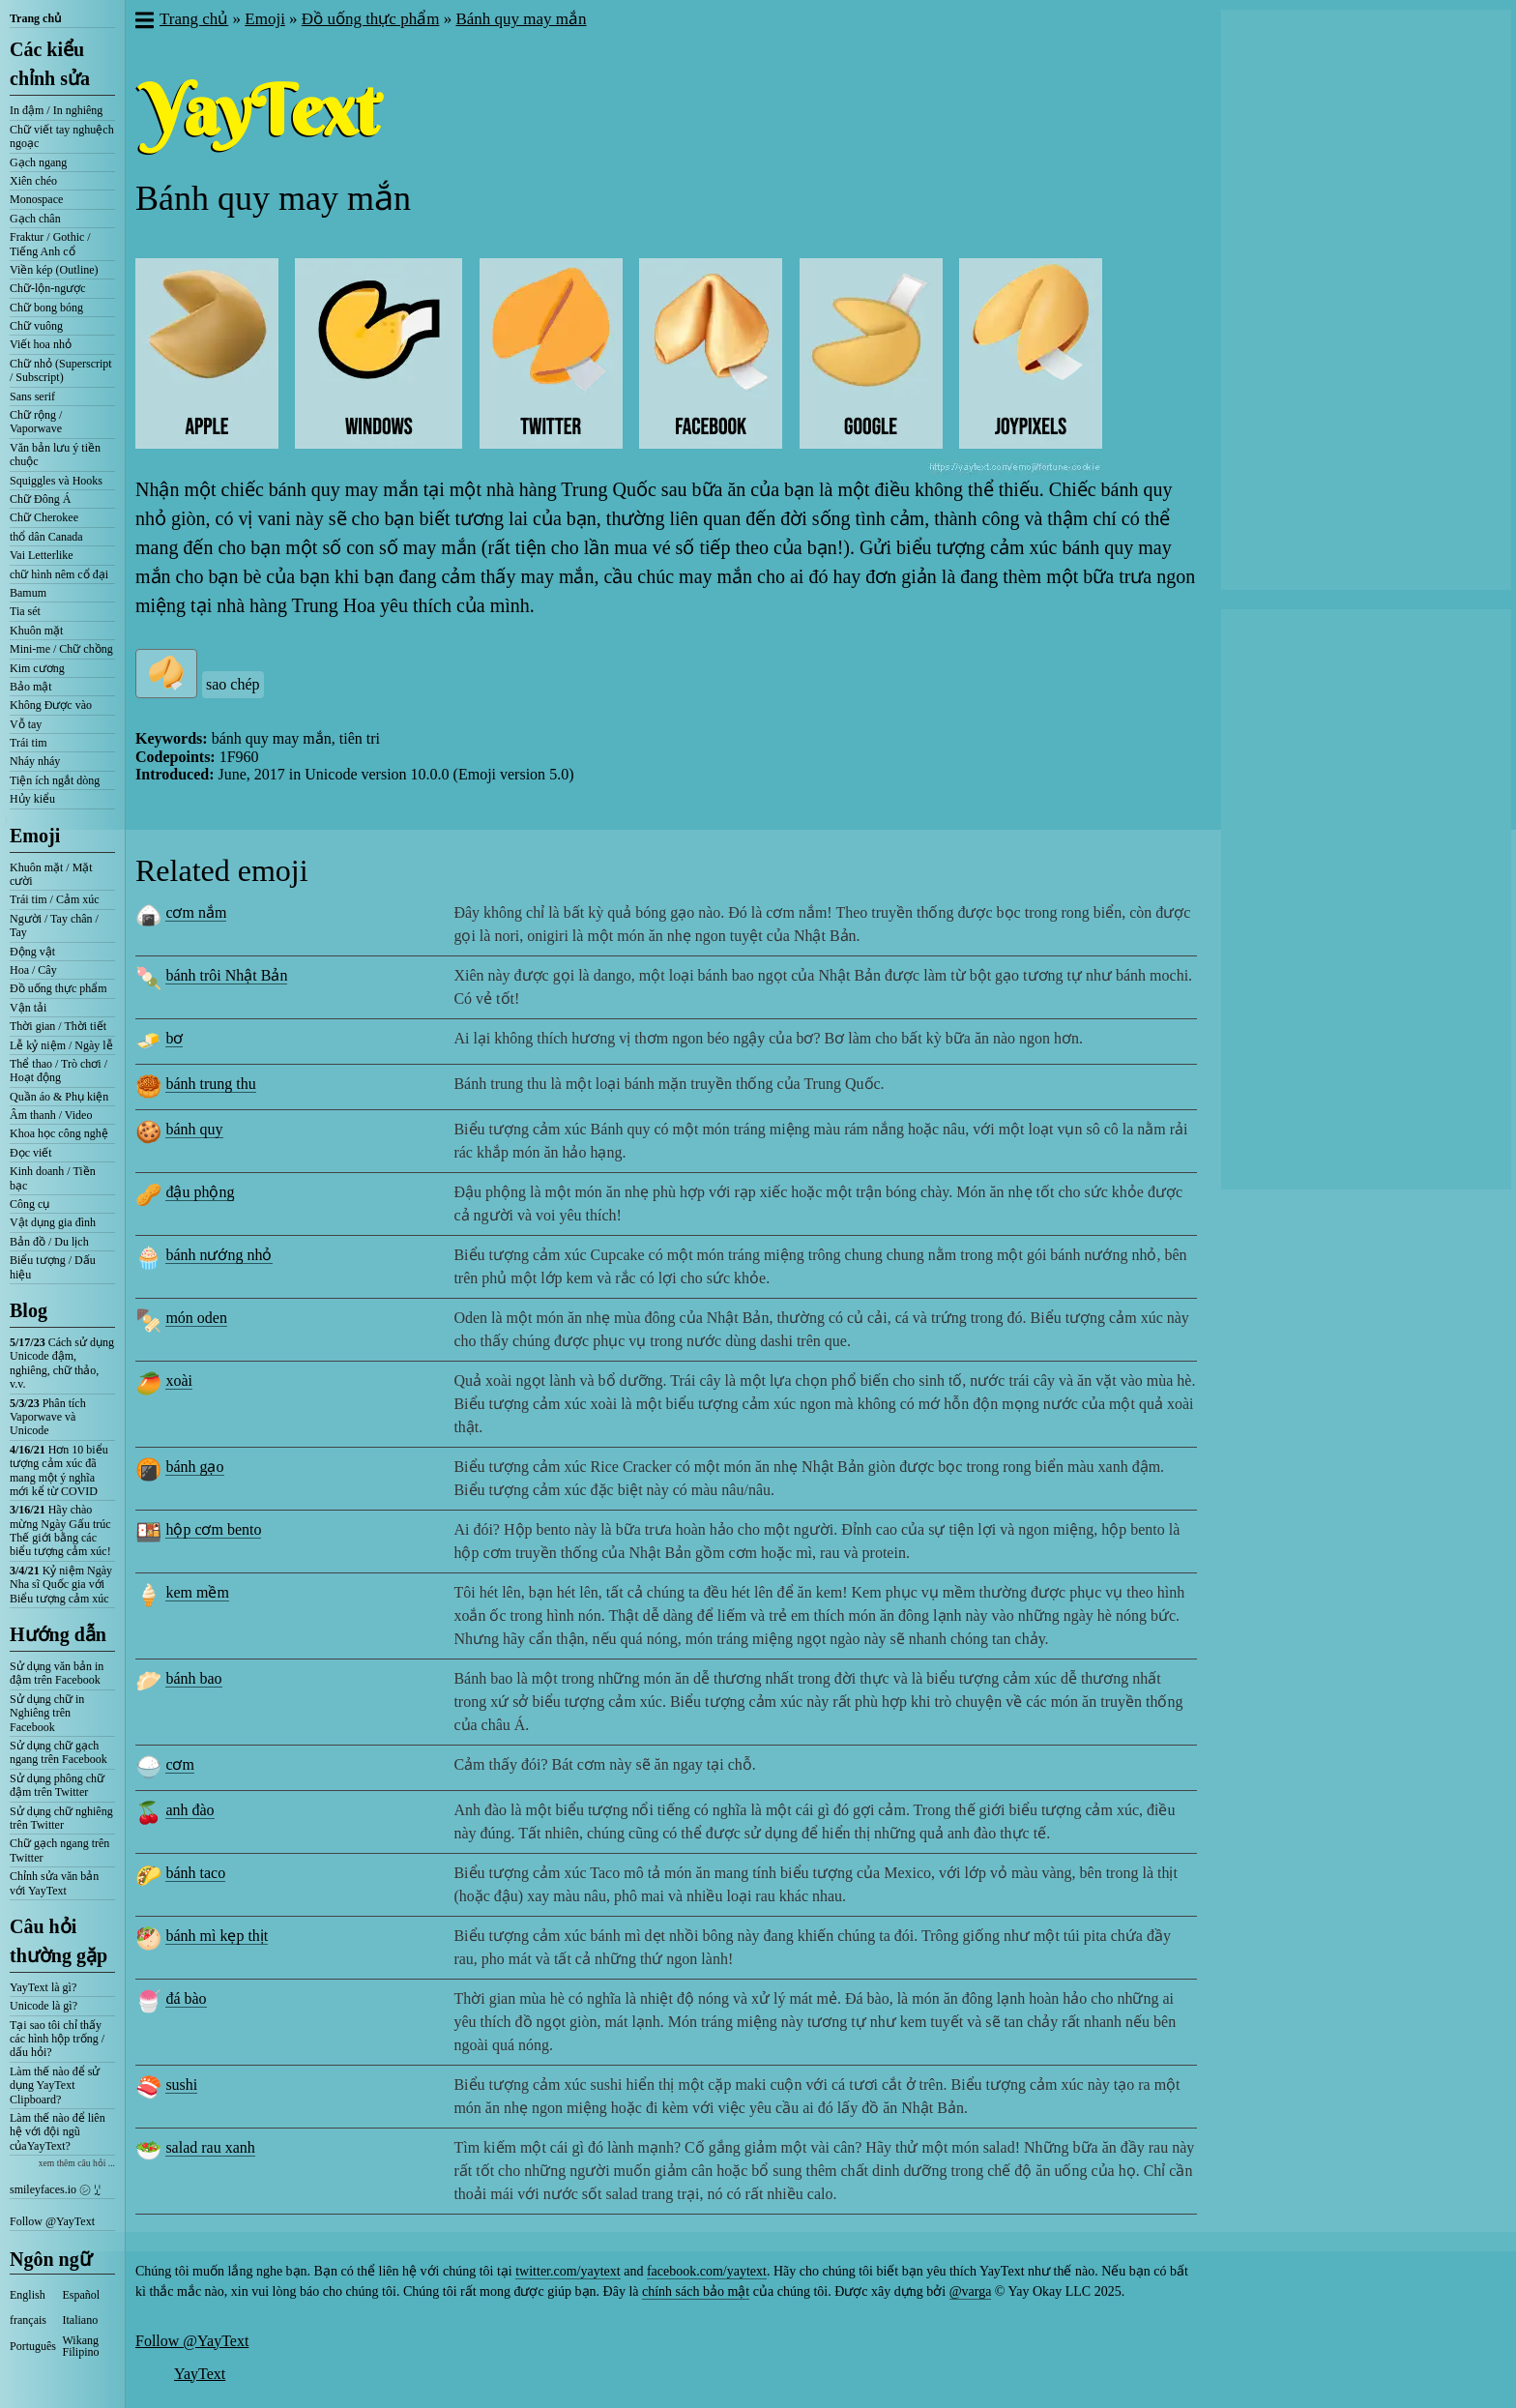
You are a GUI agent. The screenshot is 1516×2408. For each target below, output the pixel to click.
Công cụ (29, 1204)
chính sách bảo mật (695, 2291)
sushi (181, 2084)
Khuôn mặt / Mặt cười (51, 874)
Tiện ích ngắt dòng (55, 780)
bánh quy (193, 1129)
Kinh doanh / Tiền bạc (53, 1177)
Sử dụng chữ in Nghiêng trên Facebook (47, 1713)
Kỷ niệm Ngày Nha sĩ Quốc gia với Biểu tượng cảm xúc (61, 1584)
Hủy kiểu (32, 799)
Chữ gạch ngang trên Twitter (59, 1850)
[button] (143, 22)
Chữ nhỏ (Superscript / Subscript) (61, 370)
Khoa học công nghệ (59, 1133)
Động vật (32, 951)
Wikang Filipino (81, 2346)
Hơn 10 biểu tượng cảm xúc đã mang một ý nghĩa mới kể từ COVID (59, 1470)
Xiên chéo (33, 181)
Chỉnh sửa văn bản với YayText (54, 1882)
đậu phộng (199, 1192)
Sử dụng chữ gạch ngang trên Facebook (58, 1752)
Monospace (36, 199)
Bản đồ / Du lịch (49, 1241)
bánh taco (195, 1873)
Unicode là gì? (43, 2005)
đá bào (185, 1998)
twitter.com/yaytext (567, 2271)
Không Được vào (51, 705)
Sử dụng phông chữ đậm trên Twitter (57, 1785)
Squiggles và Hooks (56, 480)
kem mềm (196, 1592)
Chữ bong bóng (46, 307)
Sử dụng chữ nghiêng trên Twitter (61, 1818)
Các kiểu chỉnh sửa (50, 64)
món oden (196, 1317)
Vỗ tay (26, 724)
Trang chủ (35, 18)
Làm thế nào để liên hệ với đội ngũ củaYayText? (57, 2132)
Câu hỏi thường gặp (58, 1941)
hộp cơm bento (213, 1529)
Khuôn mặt (36, 630)
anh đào (189, 1810)
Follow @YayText (52, 2221)
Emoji (35, 835)
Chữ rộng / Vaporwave (36, 421)
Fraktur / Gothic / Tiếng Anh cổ (50, 243)
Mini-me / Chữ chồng (61, 649)
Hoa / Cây (33, 970)
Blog (28, 1310)
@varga (970, 2291)
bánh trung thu (210, 1083)
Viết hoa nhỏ (41, 344)
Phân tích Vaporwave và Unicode (48, 1417)
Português (33, 2346)
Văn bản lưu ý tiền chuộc (55, 454)
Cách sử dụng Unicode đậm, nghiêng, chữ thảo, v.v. (62, 1363)
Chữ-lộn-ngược (48, 288)
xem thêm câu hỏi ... (77, 2163)
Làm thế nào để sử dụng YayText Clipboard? (55, 2085)
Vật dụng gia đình (53, 1222)
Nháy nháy (35, 761)
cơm (179, 1764)
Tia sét (25, 611)
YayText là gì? (43, 1987)
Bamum (28, 593)
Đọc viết (31, 1153)
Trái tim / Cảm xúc (55, 899)
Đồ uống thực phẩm (58, 988)
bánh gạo (194, 1466)
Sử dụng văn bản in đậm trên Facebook (56, 1673)
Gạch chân (35, 218)
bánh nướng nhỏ (218, 1255)
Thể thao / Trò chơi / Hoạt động (58, 1070)
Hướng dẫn (58, 1634)
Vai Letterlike (41, 555)
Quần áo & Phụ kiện (59, 1096)
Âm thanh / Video (51, 1115)
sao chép (233, 684)
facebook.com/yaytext (707, 2271)
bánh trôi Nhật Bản (226, 975)
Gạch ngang (38, 162)
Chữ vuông (36, 326)
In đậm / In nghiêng (56, 110)
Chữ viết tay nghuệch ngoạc (62, 136)
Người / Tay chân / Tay (54, 925)
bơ (174, 1038)
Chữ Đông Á (40, 499)
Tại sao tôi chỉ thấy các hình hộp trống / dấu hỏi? (57, 2039)
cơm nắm (195, 912)
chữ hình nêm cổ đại (59, 574)
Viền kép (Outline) (54, 270)
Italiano (81, 2320)
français (28, 2320)
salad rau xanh (209, 2147)
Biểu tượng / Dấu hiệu (53, 1266)
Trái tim (28, 742)
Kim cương (37, 668)
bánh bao (193, 1678)
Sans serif (32, 396)
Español (82, 2295)
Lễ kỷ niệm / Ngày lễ (61, 1045)
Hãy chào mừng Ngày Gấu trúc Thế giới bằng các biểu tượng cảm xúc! (60, 1530)
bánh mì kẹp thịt (216, 1935)
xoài (178, 1380)
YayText (199, 2373)
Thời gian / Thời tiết (58, 1026)
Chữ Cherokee (44, 517)
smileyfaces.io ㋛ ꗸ (55, 2189)
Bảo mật (31, 686)
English (27, 2295)
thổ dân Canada (46, 536)
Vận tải (28, 1007)
